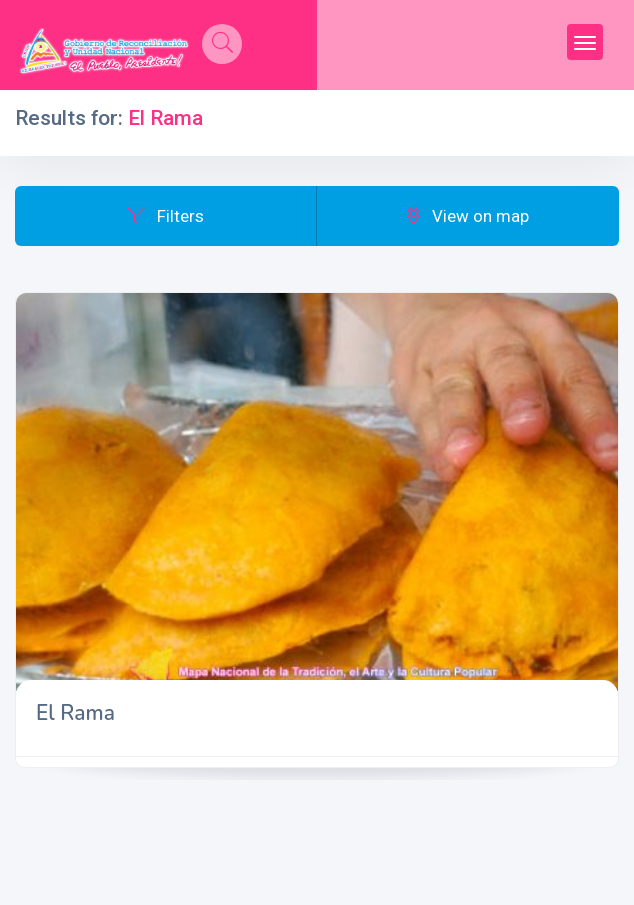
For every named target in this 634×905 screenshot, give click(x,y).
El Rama (75, 713)
